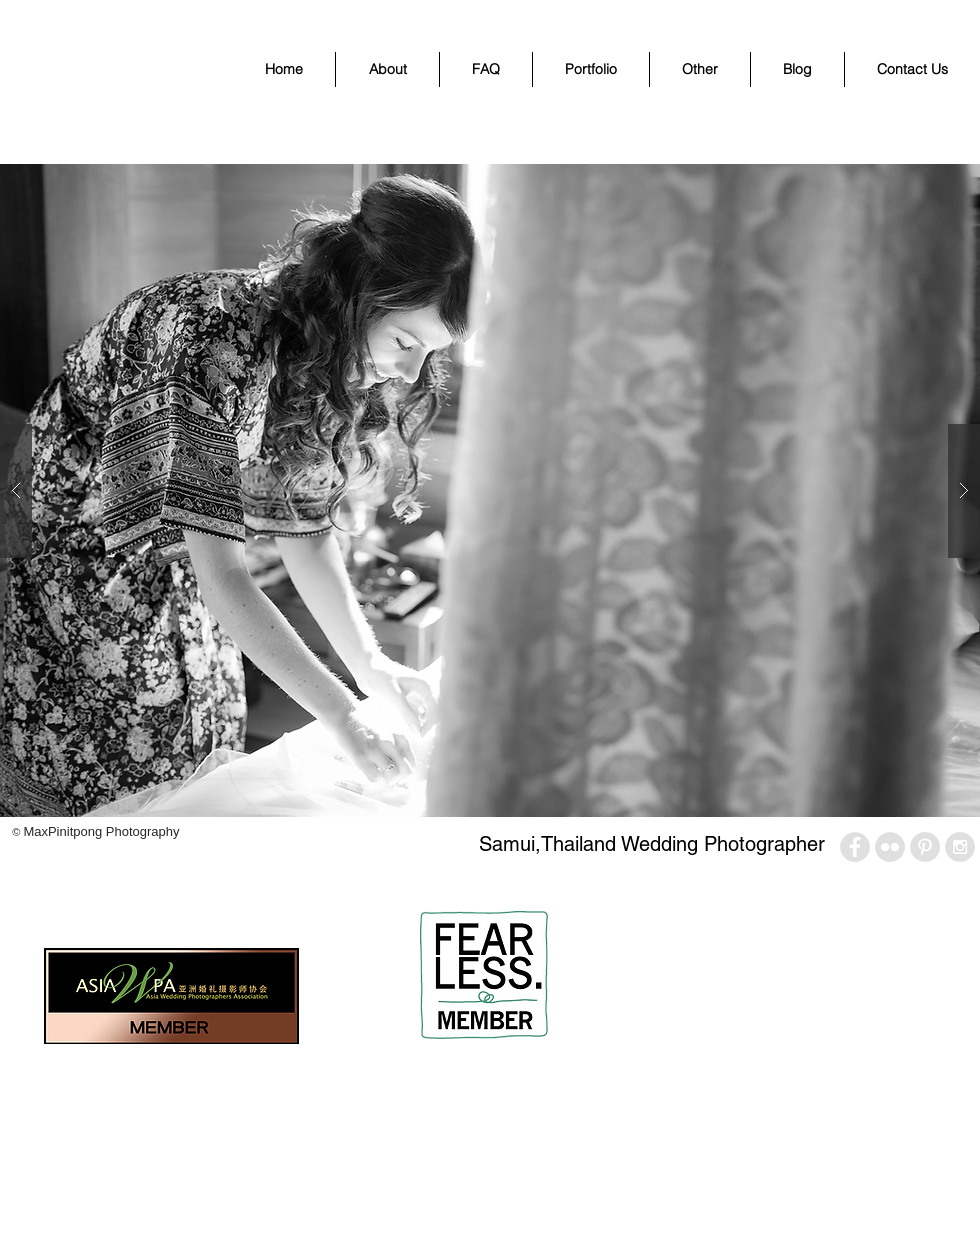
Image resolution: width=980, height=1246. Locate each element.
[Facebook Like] (46, 884)
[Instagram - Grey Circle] (960, 847)
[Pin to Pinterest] (170, 884)
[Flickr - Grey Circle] (890, 847)
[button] (591, 69)
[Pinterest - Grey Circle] (925, 847)
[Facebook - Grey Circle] (855, 847)
